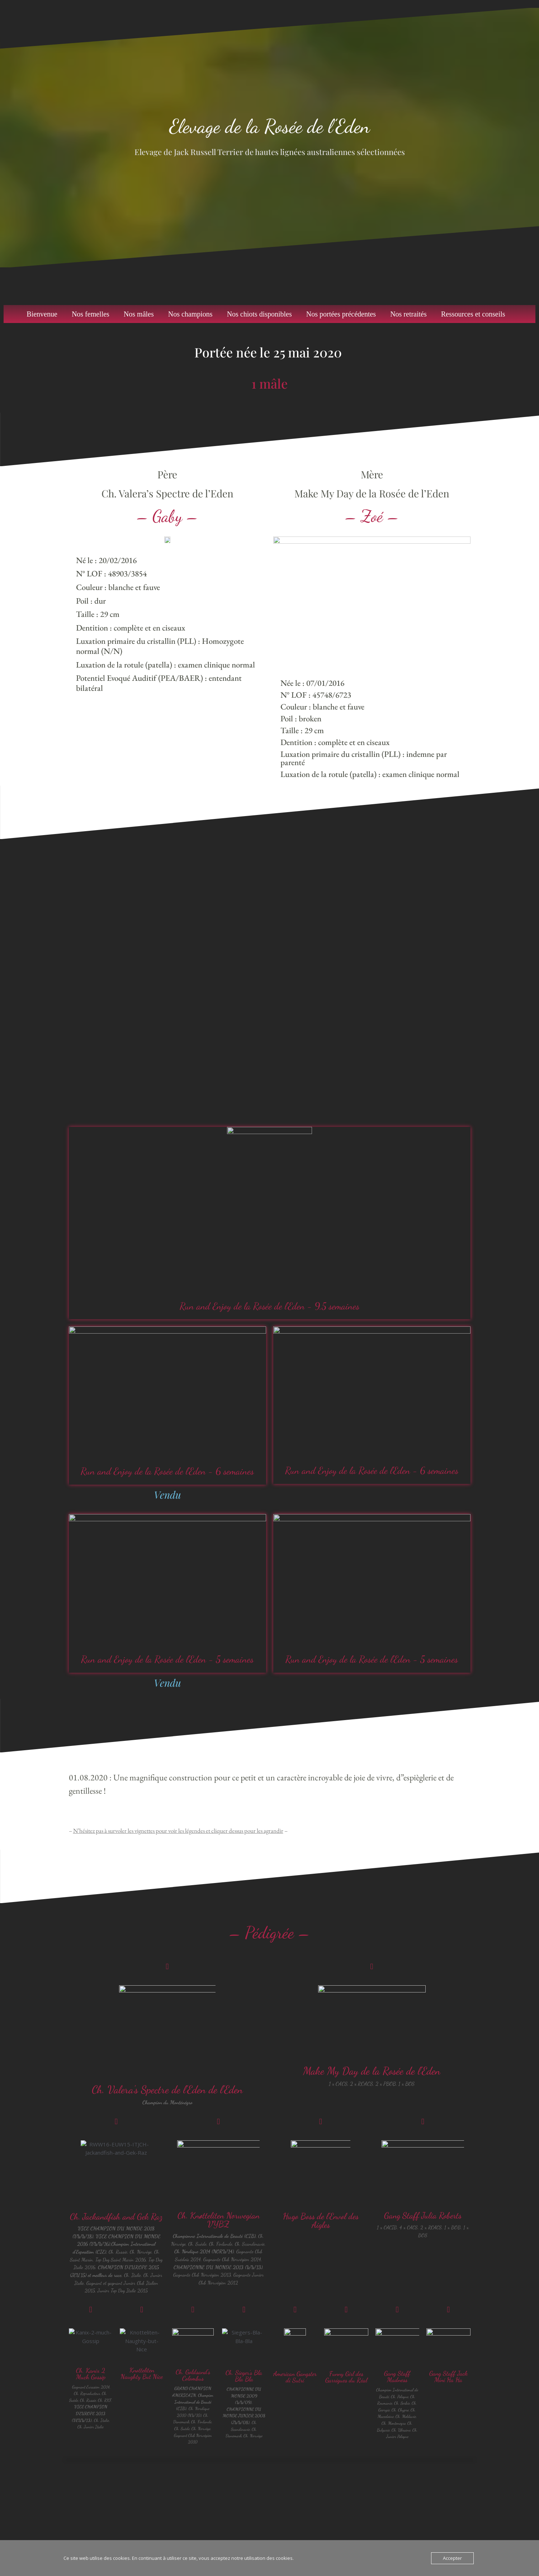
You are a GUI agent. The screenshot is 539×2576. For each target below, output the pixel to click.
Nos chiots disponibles (259, 314)
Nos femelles (90, 314)
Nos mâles (139, 314)
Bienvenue (42, 314)
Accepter (452, 2558)
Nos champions (190, 314)
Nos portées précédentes (341, 314)
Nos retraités (408, 314)
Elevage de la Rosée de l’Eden (269, 126)
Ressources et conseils (473, 314)
